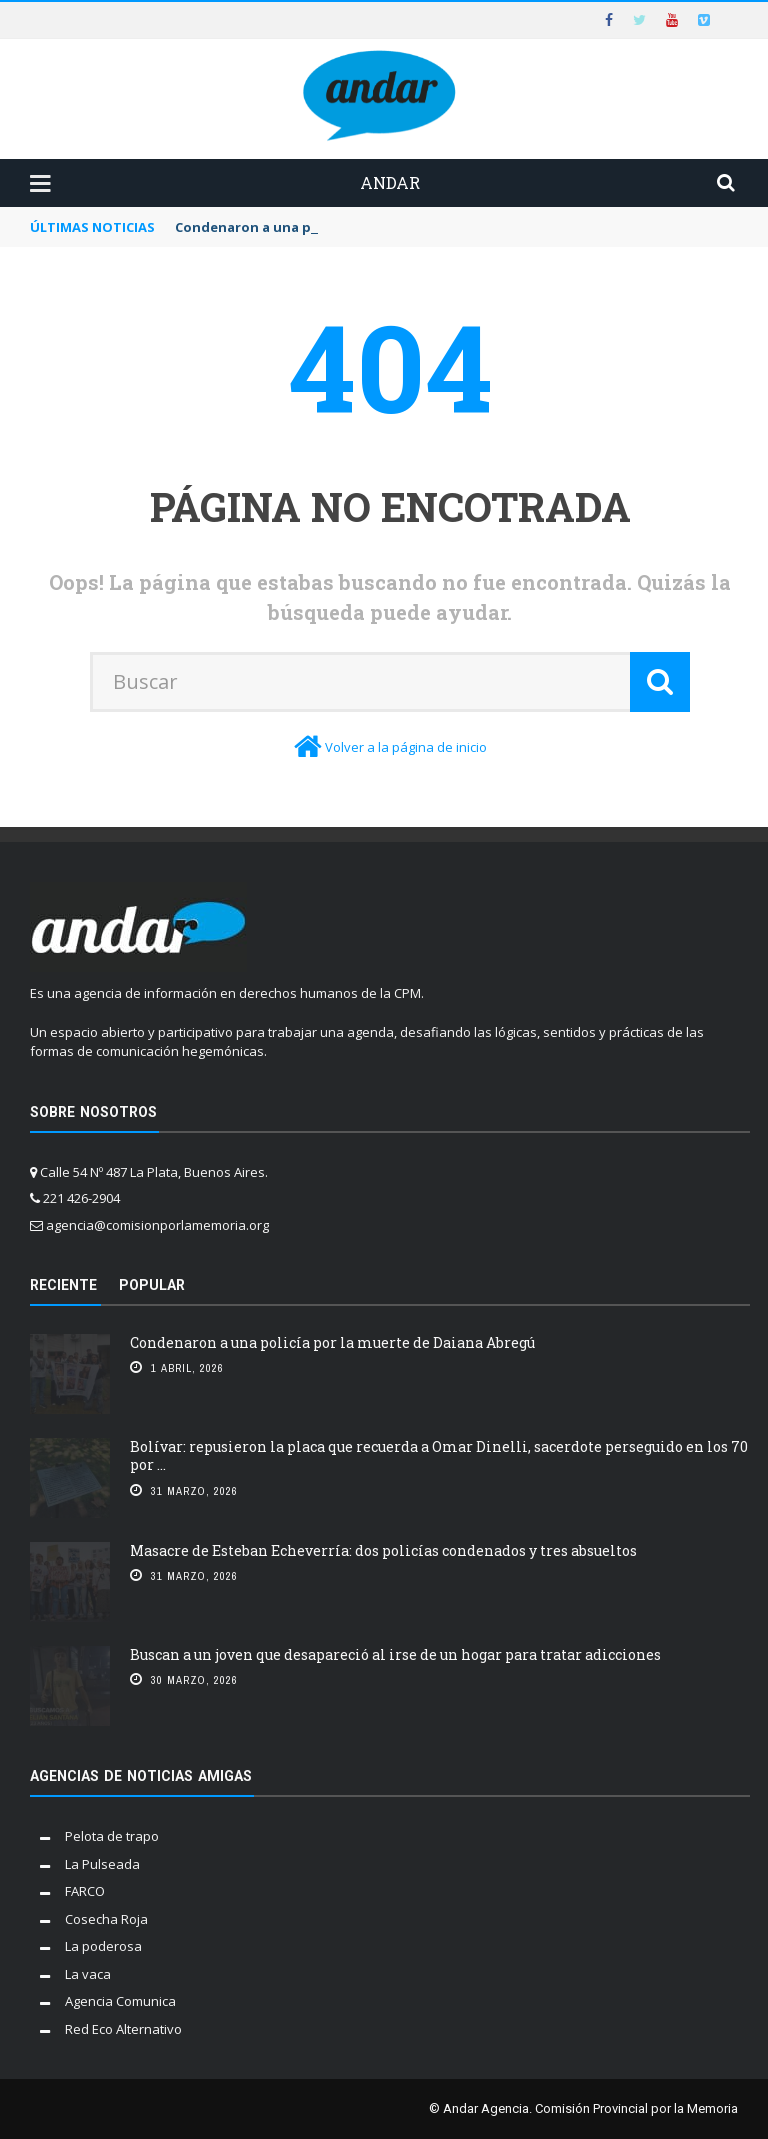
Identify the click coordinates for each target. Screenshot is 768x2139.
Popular (152, 1285)
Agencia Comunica (120, 2001)
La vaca (88, 1974)
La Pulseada (102, 1864)
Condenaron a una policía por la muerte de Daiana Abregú (334, 1342)
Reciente (63, 1285)
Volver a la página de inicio (406, 747)
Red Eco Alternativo (123, 2029)
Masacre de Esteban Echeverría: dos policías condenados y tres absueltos (383, 1550)
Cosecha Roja (106, 1919)
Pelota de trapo (112, 1836)
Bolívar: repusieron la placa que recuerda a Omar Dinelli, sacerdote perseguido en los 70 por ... (439, 1455)
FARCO (85, 1891)
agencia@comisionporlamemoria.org (157, 1225)
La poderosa (103, 1946)
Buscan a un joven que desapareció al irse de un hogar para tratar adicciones (395, 1654)
